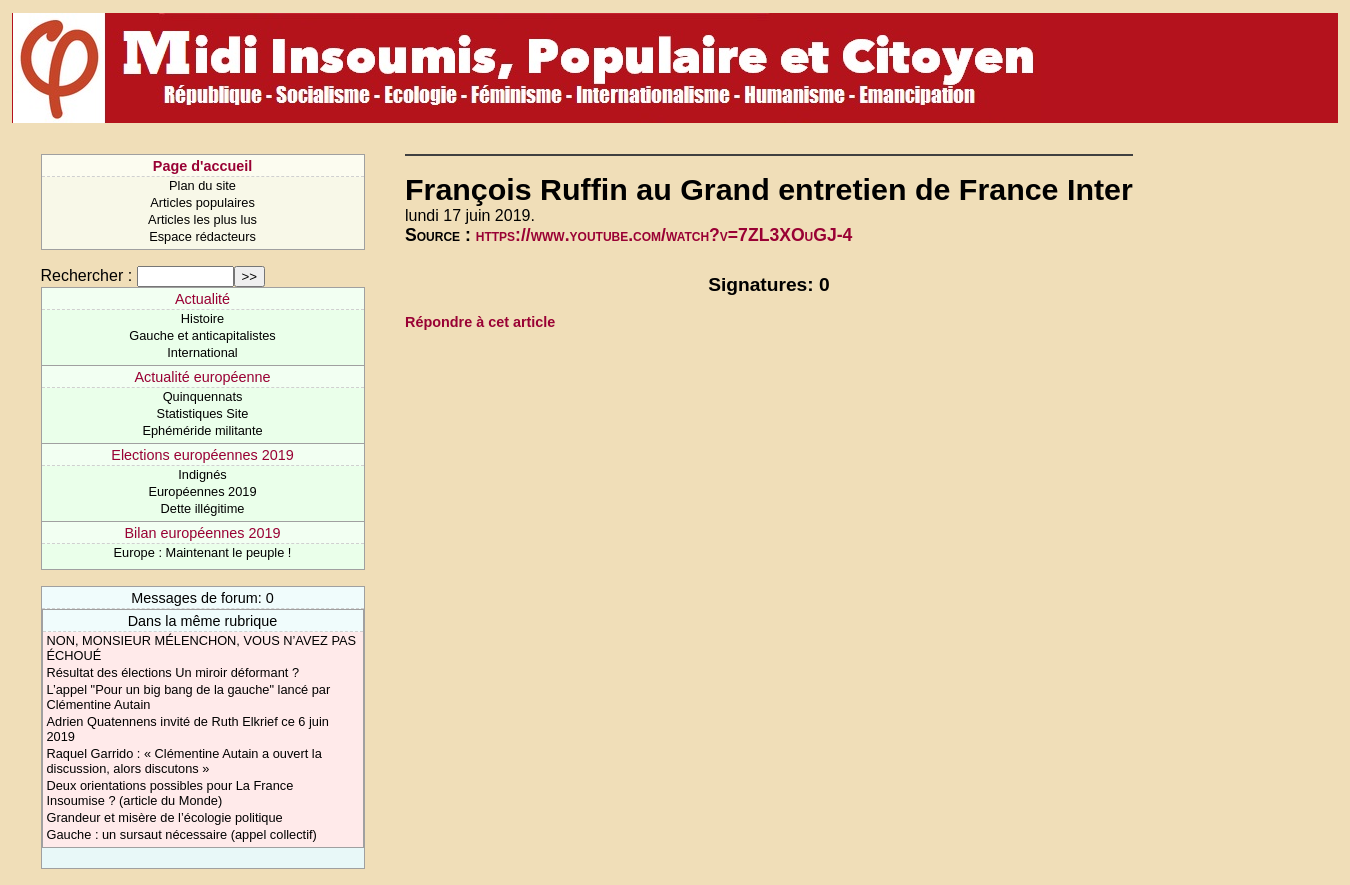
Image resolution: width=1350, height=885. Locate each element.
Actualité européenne (202, 377)
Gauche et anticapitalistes (202, 335)
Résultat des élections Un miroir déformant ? (173, 672)
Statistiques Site (203, 413)
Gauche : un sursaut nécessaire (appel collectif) (182, 834)
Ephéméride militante (202, 430)
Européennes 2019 (202, 491)
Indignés (202, 474)
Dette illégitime (203, 508)
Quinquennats (203, 396)
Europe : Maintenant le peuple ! (203, 552)
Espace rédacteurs (202, 236)
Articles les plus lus (202, 219)
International (202, 352)
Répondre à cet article (480, 322)
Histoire (202, 318)
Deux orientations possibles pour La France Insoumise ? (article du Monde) (170, 793)
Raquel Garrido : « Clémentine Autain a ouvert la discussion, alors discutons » (184, 761)
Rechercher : (87, 275)
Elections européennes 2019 (202, 455)
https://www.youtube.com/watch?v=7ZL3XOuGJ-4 (664, 235)
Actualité (202, 299)
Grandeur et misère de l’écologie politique (165, 817)
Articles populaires (202, 202)
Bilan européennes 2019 (202, 533)
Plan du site (202, 185)
